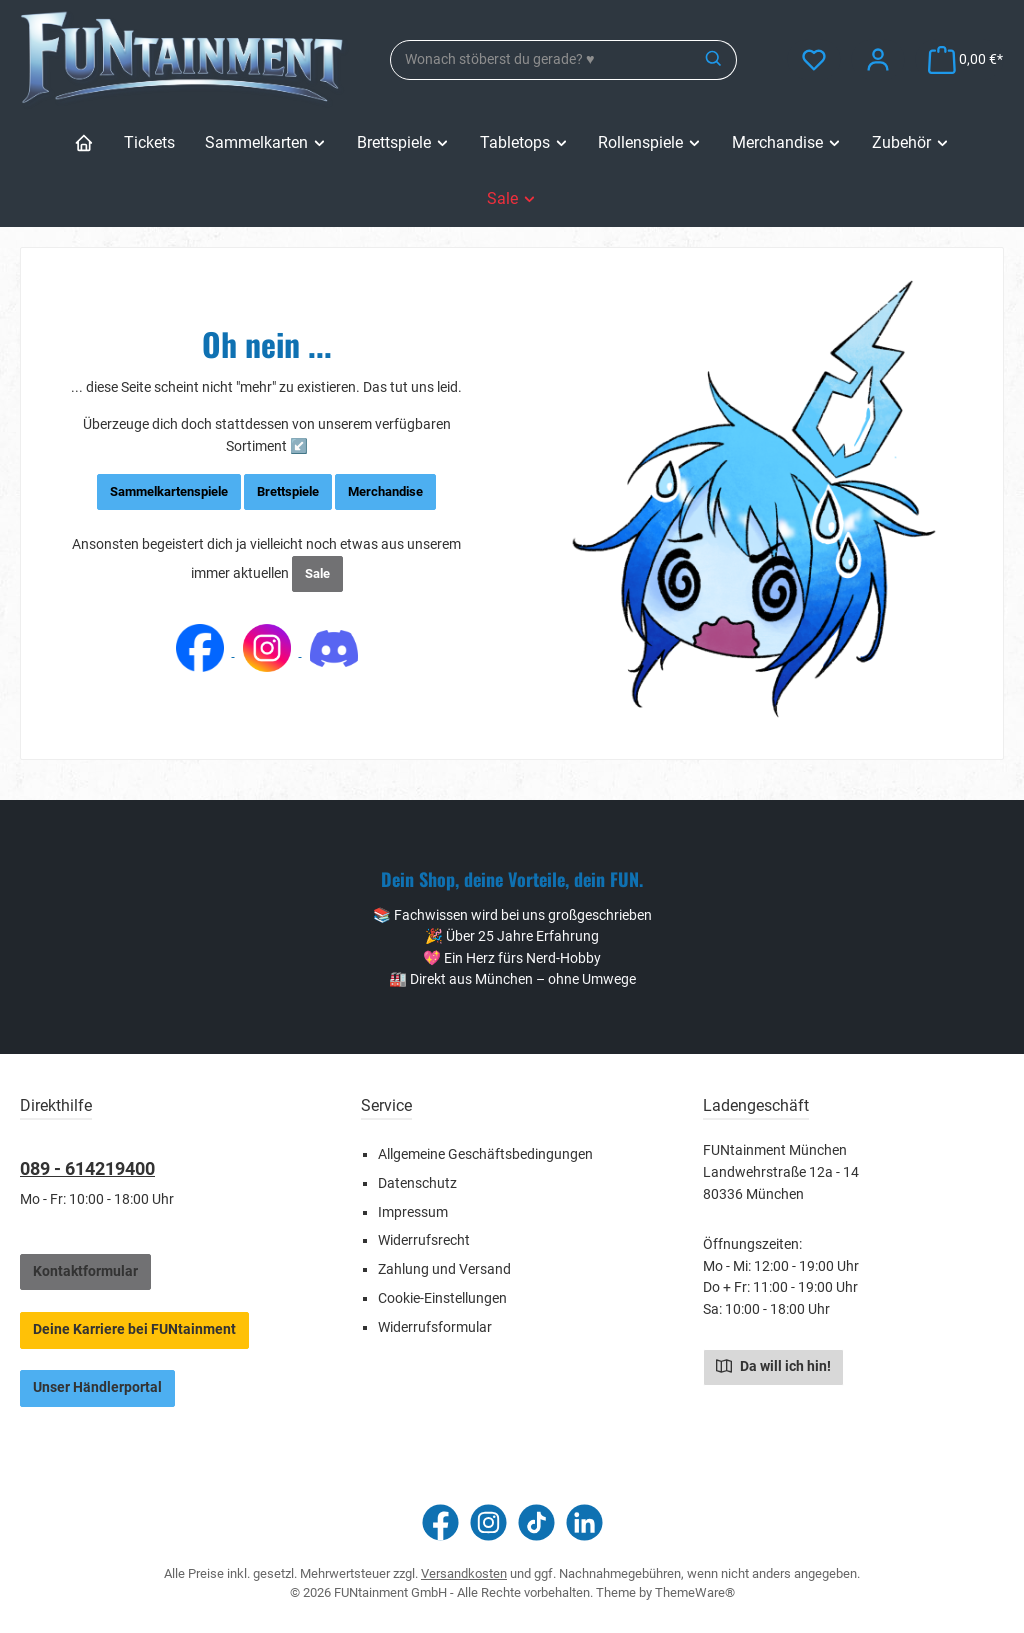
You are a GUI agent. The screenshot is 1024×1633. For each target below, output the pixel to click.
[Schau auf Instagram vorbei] (488, 1522)
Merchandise (385, 491)
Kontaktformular (85, 1271)
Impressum (413, 1212)
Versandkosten (464, 1573)
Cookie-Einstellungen (442, 1298)
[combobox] (541, 60)
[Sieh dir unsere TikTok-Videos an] (536, 1522)
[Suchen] (714, 60)
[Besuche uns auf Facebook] (440, 1522)
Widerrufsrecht (424, 1240)
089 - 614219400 (87, 1168)
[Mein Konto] (878, 59)
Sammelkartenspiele (169, 491)
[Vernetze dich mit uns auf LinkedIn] (584, 1522)
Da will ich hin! (773, 1365)
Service (386, 1105)
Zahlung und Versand (444, 1269)
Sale (317, 573)
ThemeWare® (695, 1592)
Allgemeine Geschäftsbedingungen (485, 1154)
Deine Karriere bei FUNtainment (134, 1329)
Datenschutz (417, 1183)
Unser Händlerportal (97, 1387)
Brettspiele (288, 491)
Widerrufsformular (435, 1327)
